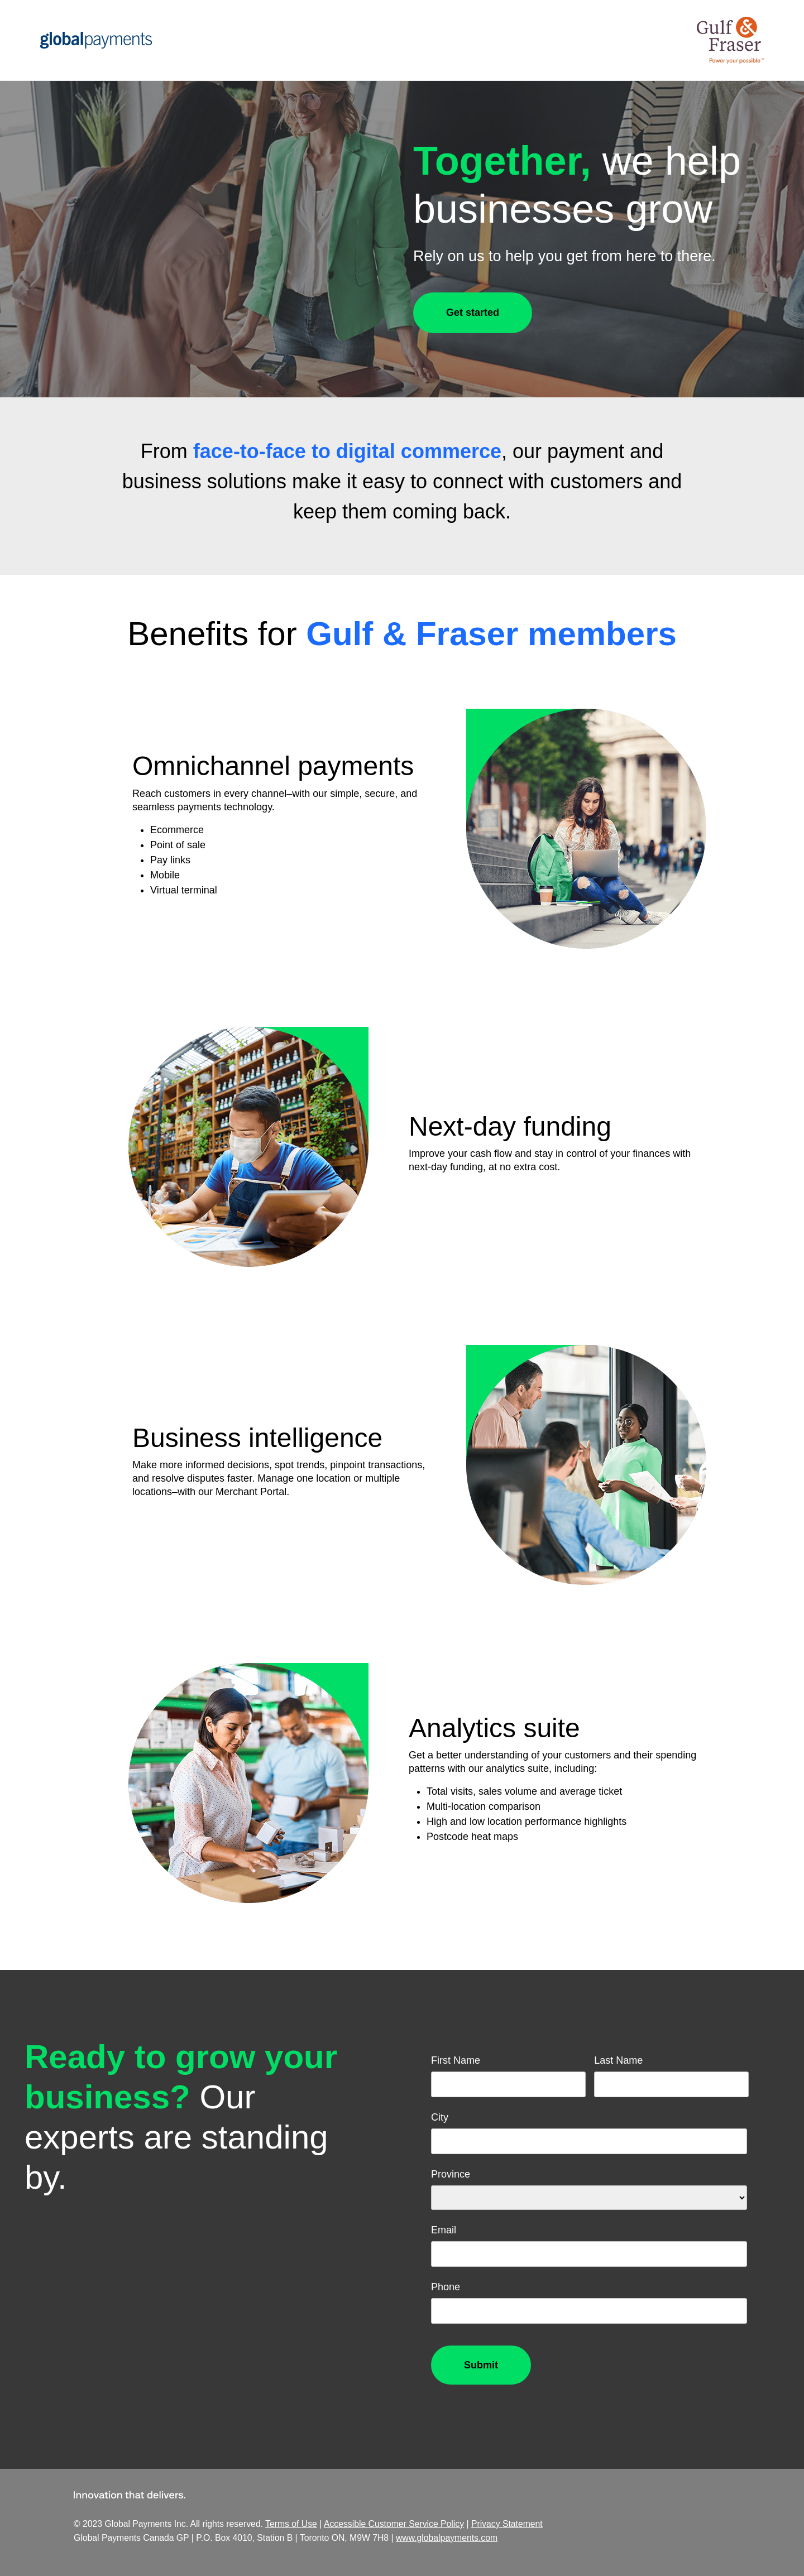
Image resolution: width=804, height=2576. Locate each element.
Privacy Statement (507, 2524)
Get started (472, 312)
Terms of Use (291, 2524)
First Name (455, 2060)
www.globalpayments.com (446, 2538)
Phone (445, 2287)
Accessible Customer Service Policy (394, 2524)
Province (450, 2174)
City (439, 2117)
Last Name (618, 2060)
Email (443, 2230)
